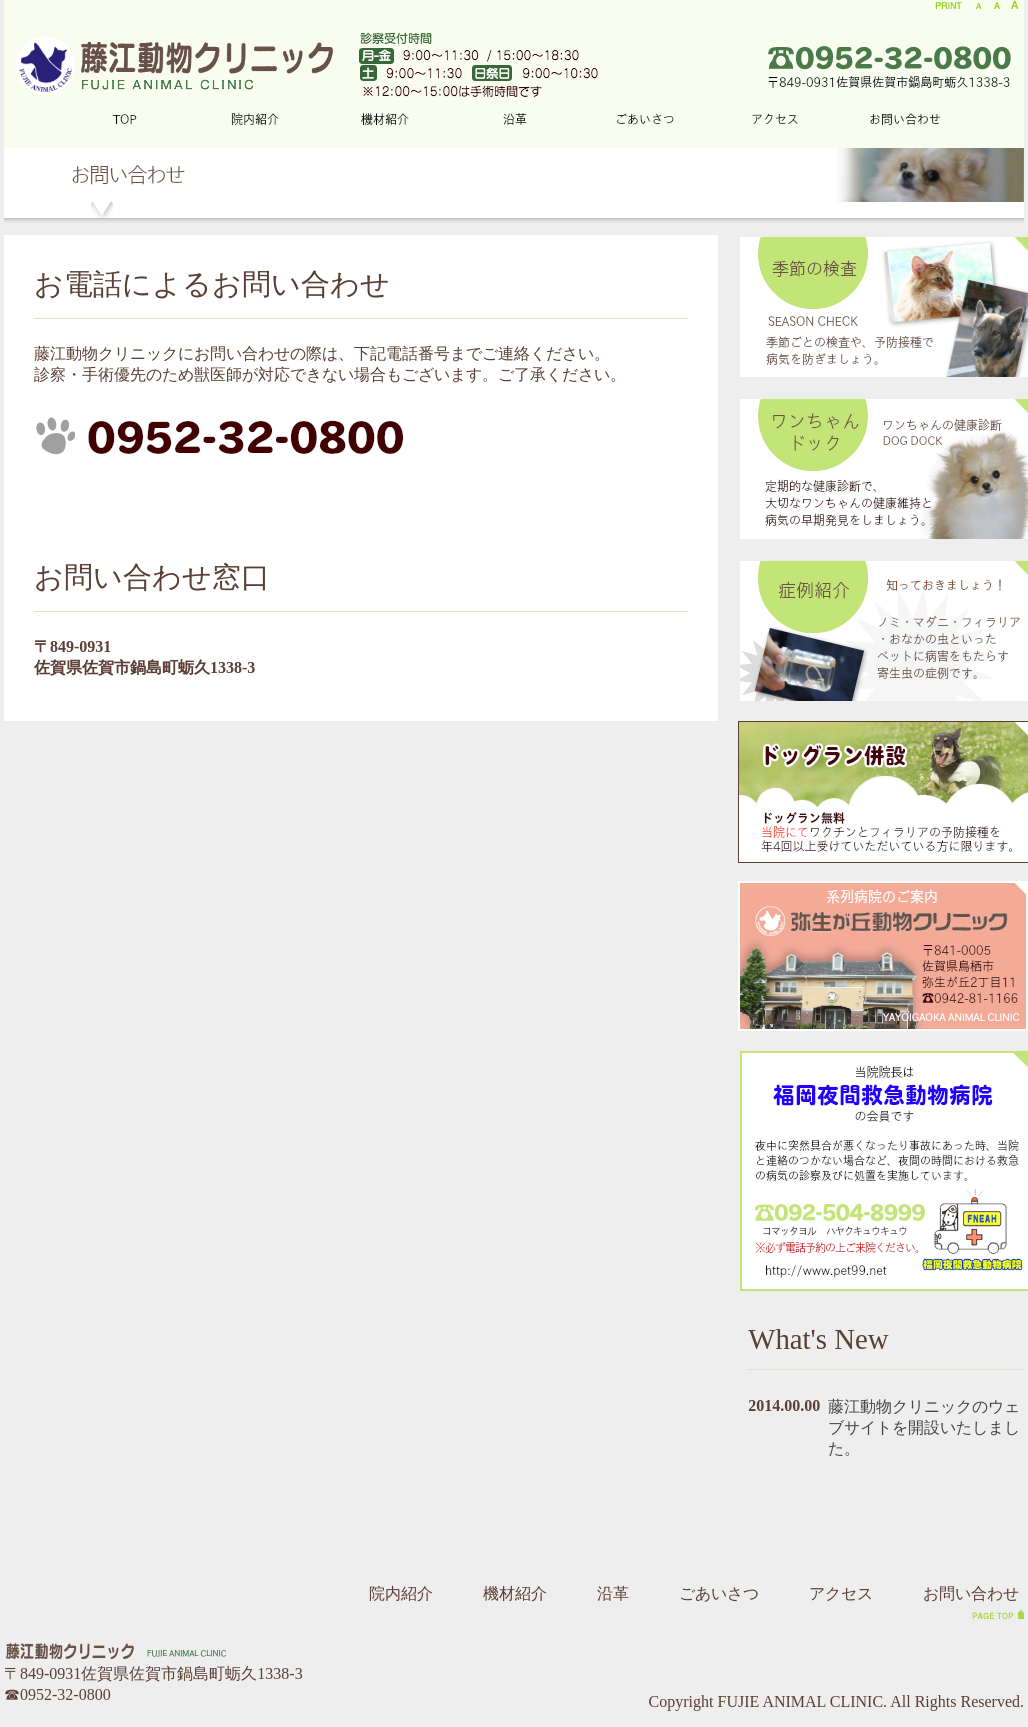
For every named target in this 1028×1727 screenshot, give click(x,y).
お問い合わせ (971, 1593)
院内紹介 (401, 1593)
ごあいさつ (719, 1593)
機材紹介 (515, 1593)
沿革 (613, 1593)
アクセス (841, 1593)
